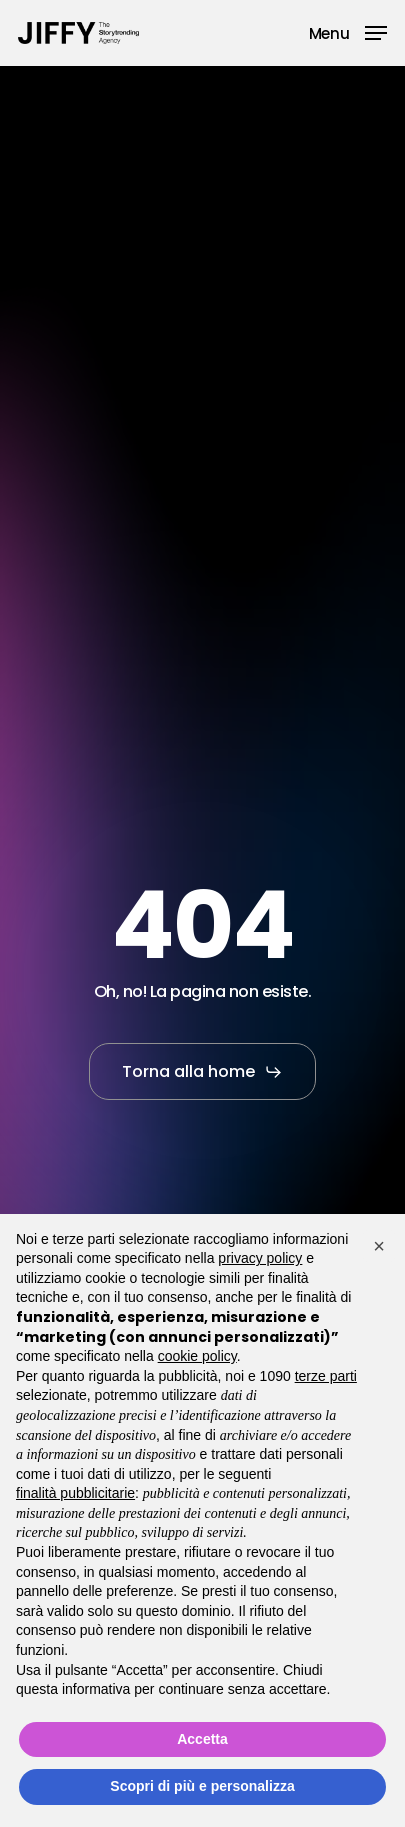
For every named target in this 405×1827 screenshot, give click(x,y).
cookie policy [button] (197, 1356)
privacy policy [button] (260, 1258)
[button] (348, 31)
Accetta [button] (202, 1739)
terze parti (326, 1376)
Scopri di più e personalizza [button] (202, 1786)
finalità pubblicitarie (75, 1493)
